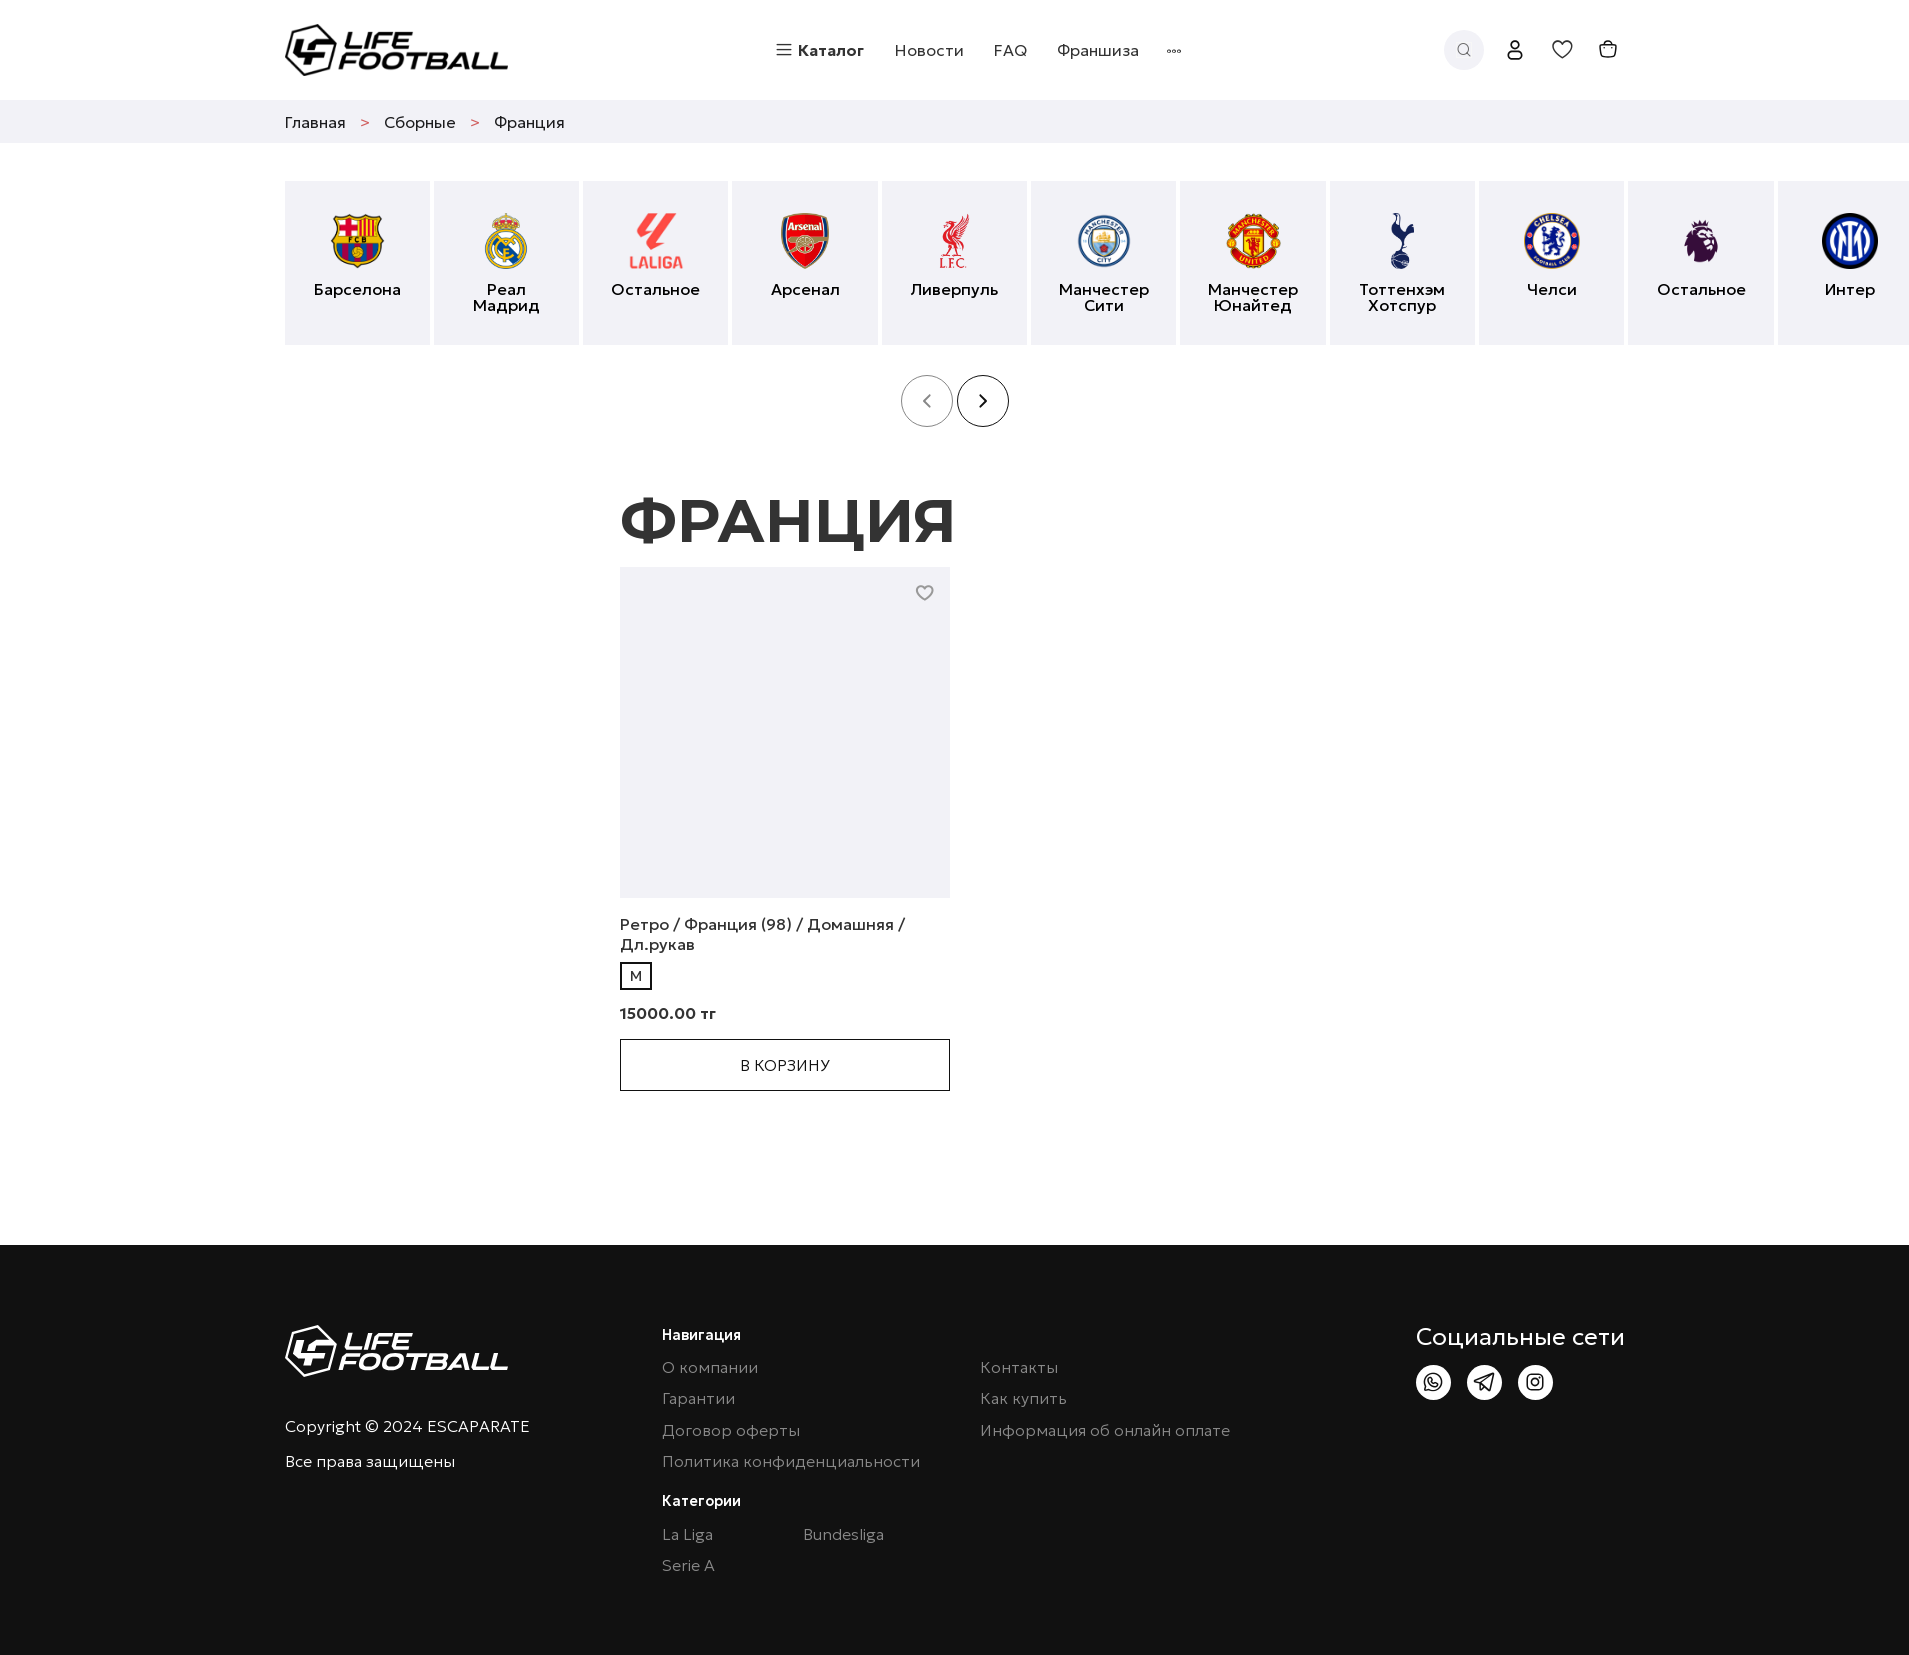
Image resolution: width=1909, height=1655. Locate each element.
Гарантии (698, 1398)
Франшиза (1098, 50)
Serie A (688, 1565)
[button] (983, 401)
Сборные (420, 122)
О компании (710, 1367)
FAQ (1010, 50)
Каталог (819, 50)
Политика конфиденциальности (791, 1461)
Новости (929, 50)
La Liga (687, 1534)
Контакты (1019, 1367)
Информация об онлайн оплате (1105, 1430)
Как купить (1023, 1398)
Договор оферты (731, 1430)
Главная (315, 122)
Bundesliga (843, 1534)
